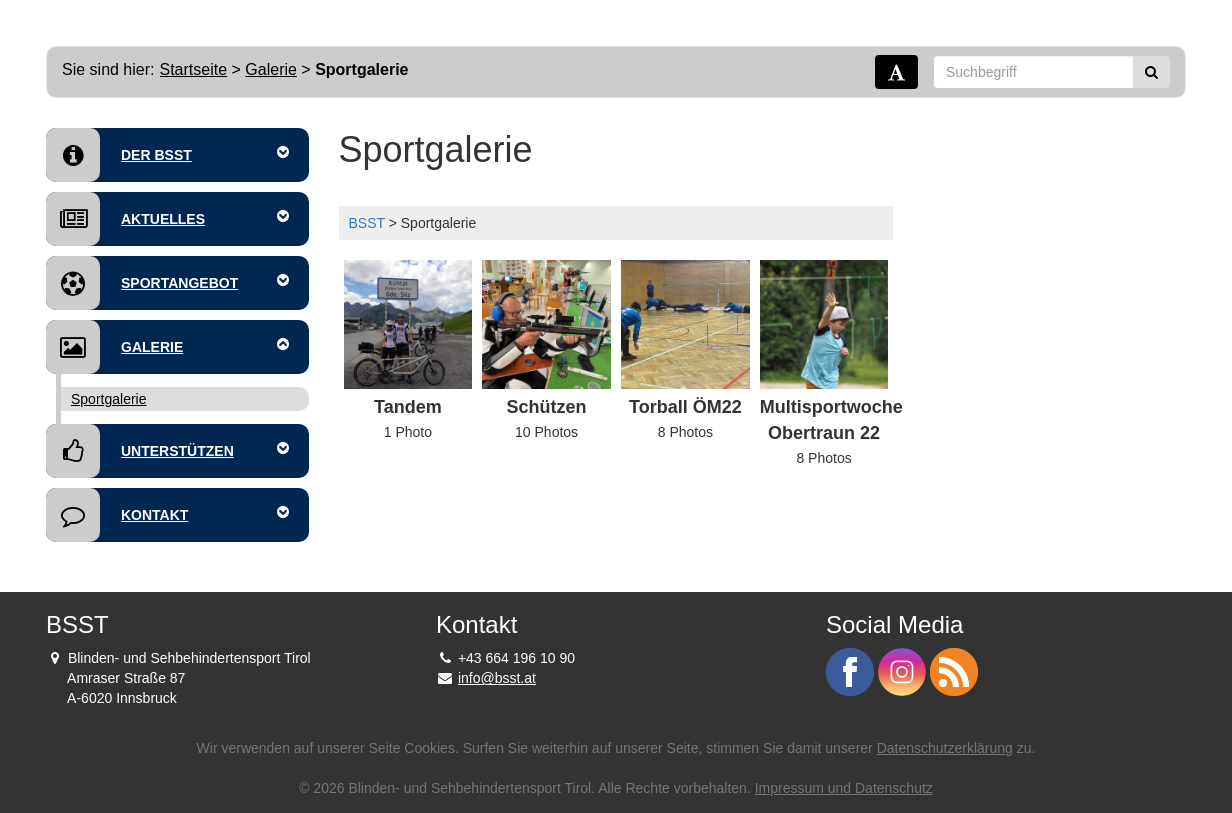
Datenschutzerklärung (945, 748)
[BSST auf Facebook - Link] (852, 671)
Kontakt (167, 515)
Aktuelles (167, 219)
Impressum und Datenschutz (844, 788)
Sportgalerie (109, 399)
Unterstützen (167, 451)
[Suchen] (1151, 72)
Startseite (194, 69)
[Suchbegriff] (1033, 72)
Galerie (271, 69)
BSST (367, 223)
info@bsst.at (497, 678)
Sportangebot (167, 283)
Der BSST (167, 155)
